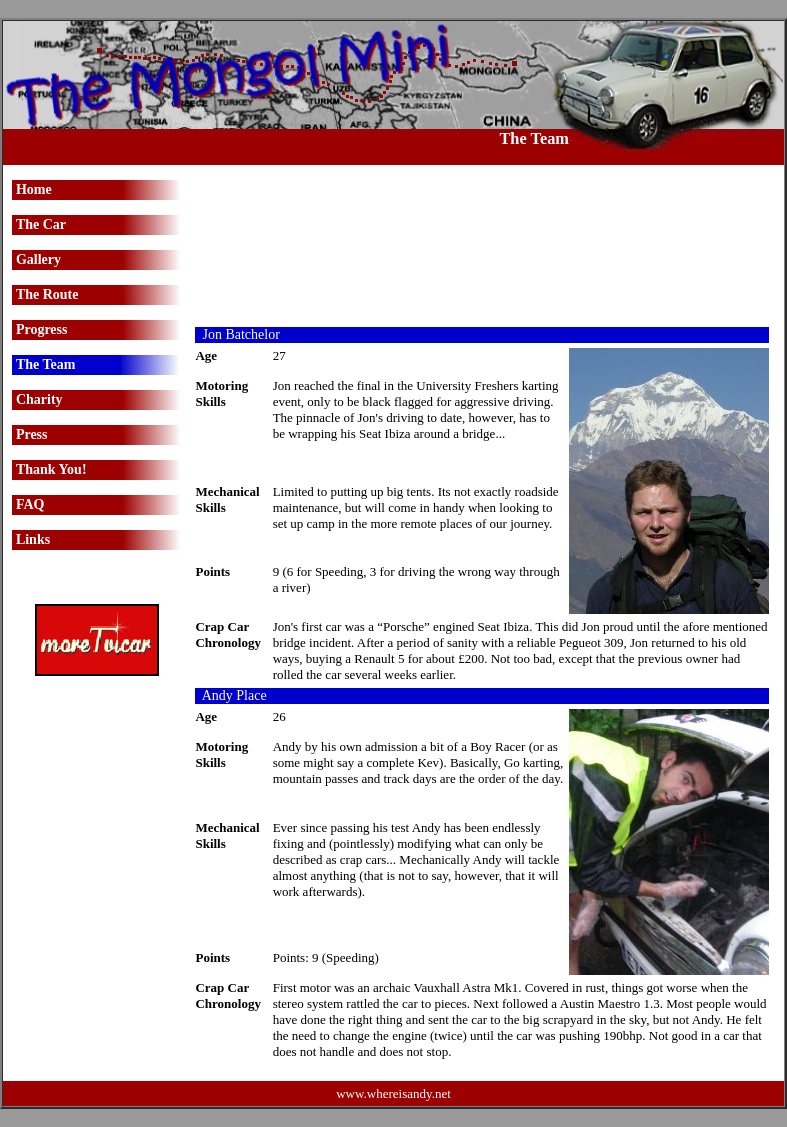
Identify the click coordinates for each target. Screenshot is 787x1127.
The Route (47, 294)
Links (33, 539)
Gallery (38, 259)
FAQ (30, 504)
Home (34, 189)
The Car (41, 224)
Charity (39, 399)
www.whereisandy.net (393, 1093)
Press (32, 434)
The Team (46, 364)
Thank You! (51, 469)
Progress (42, 329)
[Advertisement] (482, 245)
